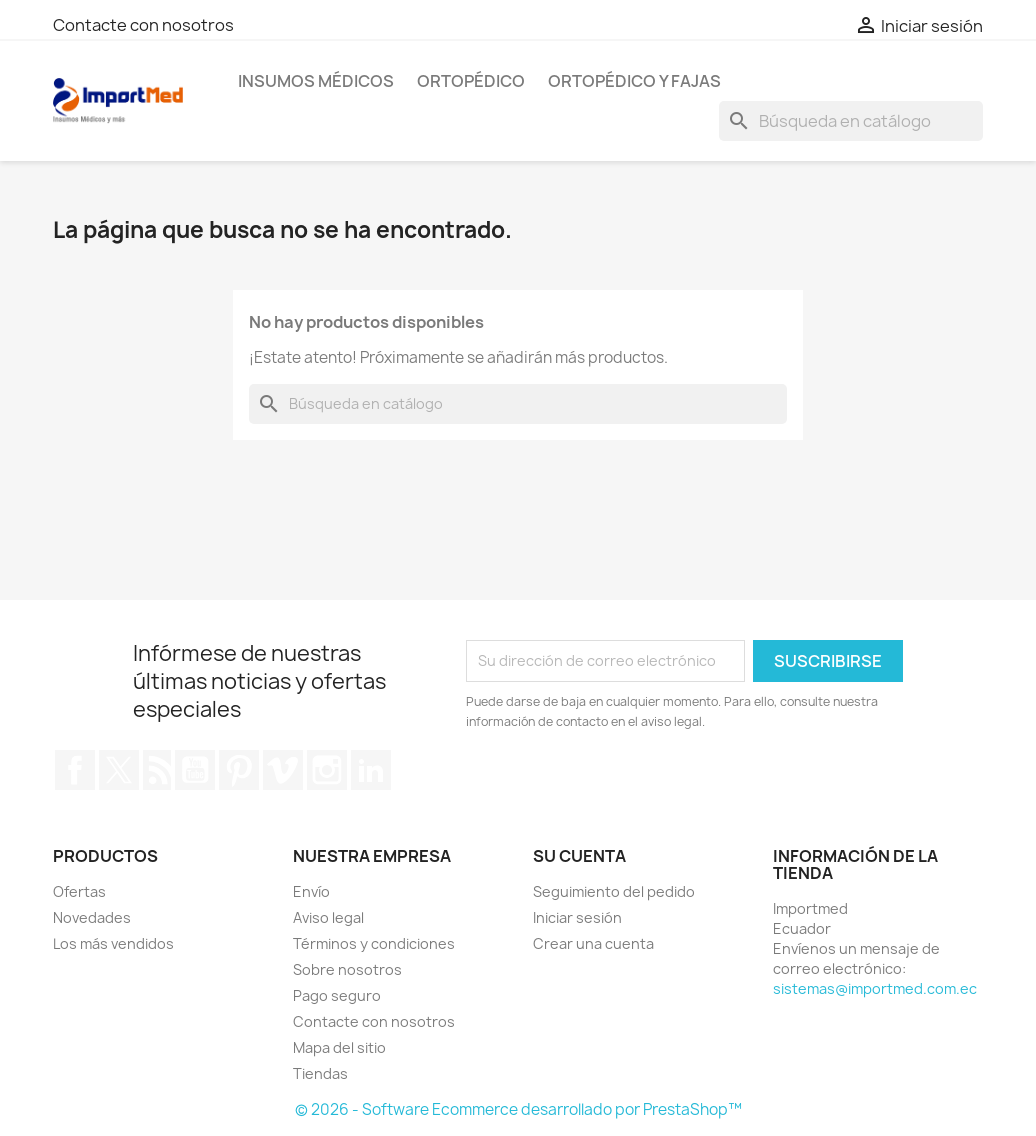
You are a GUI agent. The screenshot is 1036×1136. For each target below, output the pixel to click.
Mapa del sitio (339, 1047)
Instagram (327, 770)
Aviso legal (328, 917)
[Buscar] (851, 121)
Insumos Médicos (316, 81)
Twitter (119, 770)
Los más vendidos (113, 943)
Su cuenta (579, 856)
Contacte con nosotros (143, 25)
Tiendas (320, 1073)
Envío (311, 891)
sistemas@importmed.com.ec (875, 988)
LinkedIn (371, 770)
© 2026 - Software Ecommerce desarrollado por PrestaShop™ (518, 1109)
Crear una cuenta (593, 943)
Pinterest (239, 770)
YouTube (195, 770)
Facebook (75, 770)
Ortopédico (471, 81)
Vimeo (283, 770)
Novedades (92, 917)
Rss (157, 770)
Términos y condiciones (374, 943)
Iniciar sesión (577, 917)
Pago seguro (337, 995)
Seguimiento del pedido (614, 891)
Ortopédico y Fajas (634, 81)
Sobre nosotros (347, 969)
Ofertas (79, 891)
